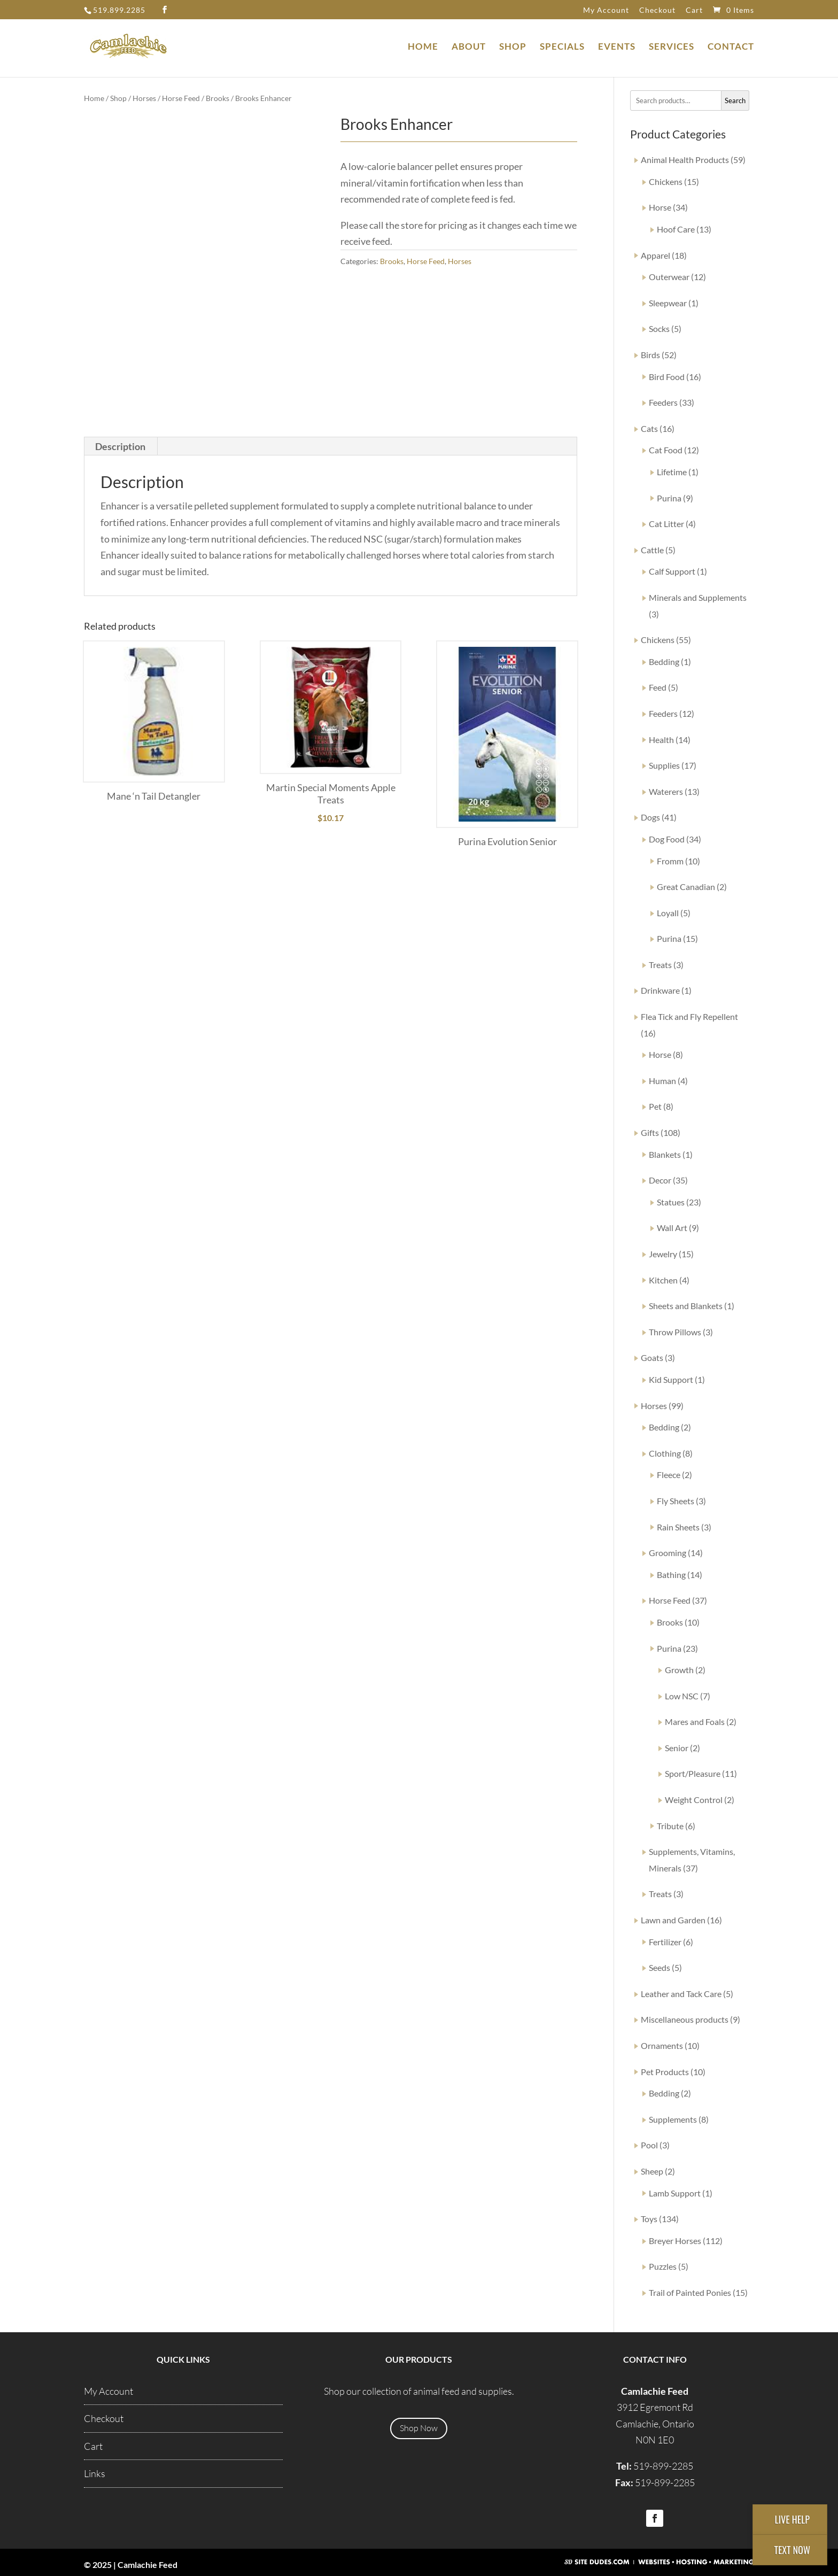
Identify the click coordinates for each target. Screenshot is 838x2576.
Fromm (670, 861)
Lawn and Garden (673, 1920)
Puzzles (663, 2266)
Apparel (655, 255)
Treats (660, 965)
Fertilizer (665, 1942)
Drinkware (660, 990)
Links (94, 2473)
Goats (652, 1357)
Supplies (664, 765)
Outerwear (669, 277)
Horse (660, 207)
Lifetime (672, 472)
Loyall (668, 913)
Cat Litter (666, 524)
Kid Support (671, 1379)
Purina (669, 498)
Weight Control (694, 1799)
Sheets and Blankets (686, 1306)
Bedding (664, 661)
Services (671, 47)
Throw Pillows (675, 1332)
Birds (650, 355)
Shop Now (419, 2428)
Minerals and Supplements (698, 597)
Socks (659, 328)
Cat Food (665, 450)
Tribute (670, 1826)
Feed (657, 687)
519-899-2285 (663, 2466)
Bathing (671, 1574)
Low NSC (682, 1696)
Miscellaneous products (684, 2019)
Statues (671, 1202)
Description (120, 446)
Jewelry (663, 1254)
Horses (144, 98)
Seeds (659, 1967)
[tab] (120, 446)
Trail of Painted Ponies (690, 2292)
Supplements (673, 2119)
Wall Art (672, 1228)
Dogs (650, 817)
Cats (649, 428)
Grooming (667, 1553)
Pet (655, 1106)
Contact (731, 47)
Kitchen (663, 1280)
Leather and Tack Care (681, 1994)
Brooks (217, 98)
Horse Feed (181, 98)
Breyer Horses (675, 2240)
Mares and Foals (695, 1721)
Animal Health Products (685, 159)
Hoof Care (676, 229)
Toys (649, 2219)
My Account (606, 10)
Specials (562, 47)
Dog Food (667, 839)
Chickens (665, 181)
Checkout (657, 10)
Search (735, 100)
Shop (512, 47)
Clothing (665, 1453)
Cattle (652, 550)
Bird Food (667, 377)
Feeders (663, 402)
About (469, 47)
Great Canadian (686, 886)
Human (662, 1081)
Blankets (665, 1154)
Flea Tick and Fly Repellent (689, 1016)
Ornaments (662, 2045)
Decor (660, 1180)
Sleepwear (668, 303)
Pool (649, 2145)
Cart (694, 10)
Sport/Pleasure (692, 1773)
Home (423, 47)
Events (616, 47)
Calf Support (672, 571)
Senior (676, 1748)
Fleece (668, 1474)
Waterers (666, 791)
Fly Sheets (675, 1501)
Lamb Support (675, 2193)
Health (661, 739)
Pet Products (665, 2072)
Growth (679, 1670)
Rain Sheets (678, 1527)
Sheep (652, 2171)
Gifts (650, 1132)
